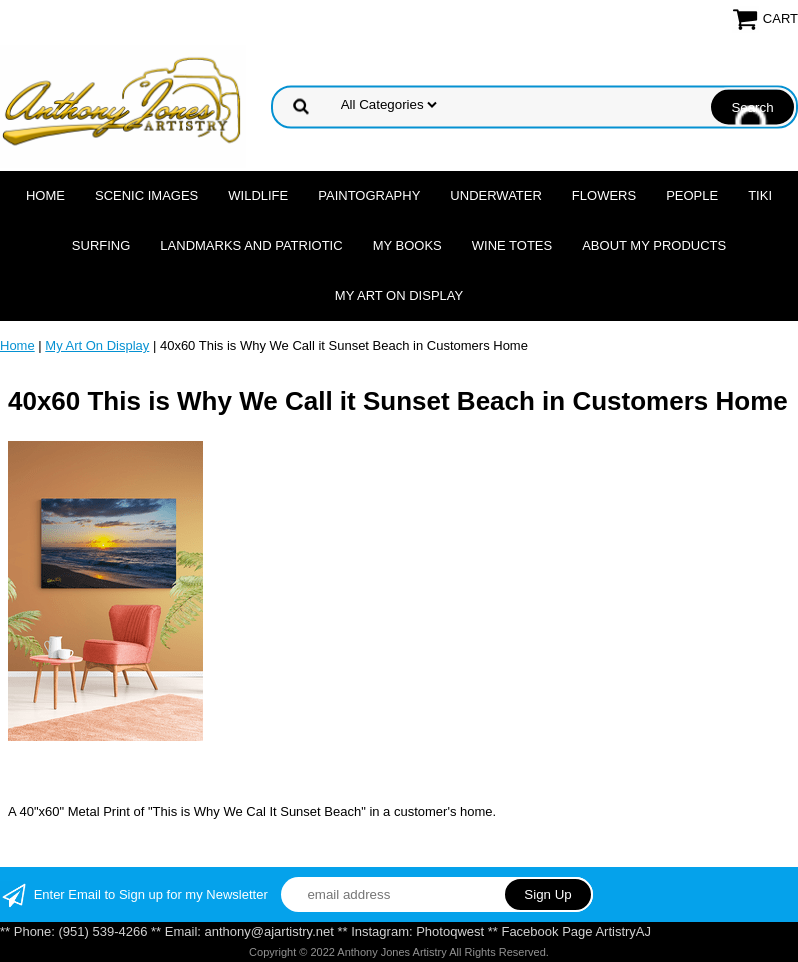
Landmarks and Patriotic (251, 245)
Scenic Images (146, 195)
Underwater (495, 195)
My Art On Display (399, 295)
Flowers (604, 195)
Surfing (101, 245)
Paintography (369, 195)
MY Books (407, 245)
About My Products (654, 245)
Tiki (760, 195)
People (692, 195)
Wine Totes (512, 245)
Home (45, 195)
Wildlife (258, 195)
